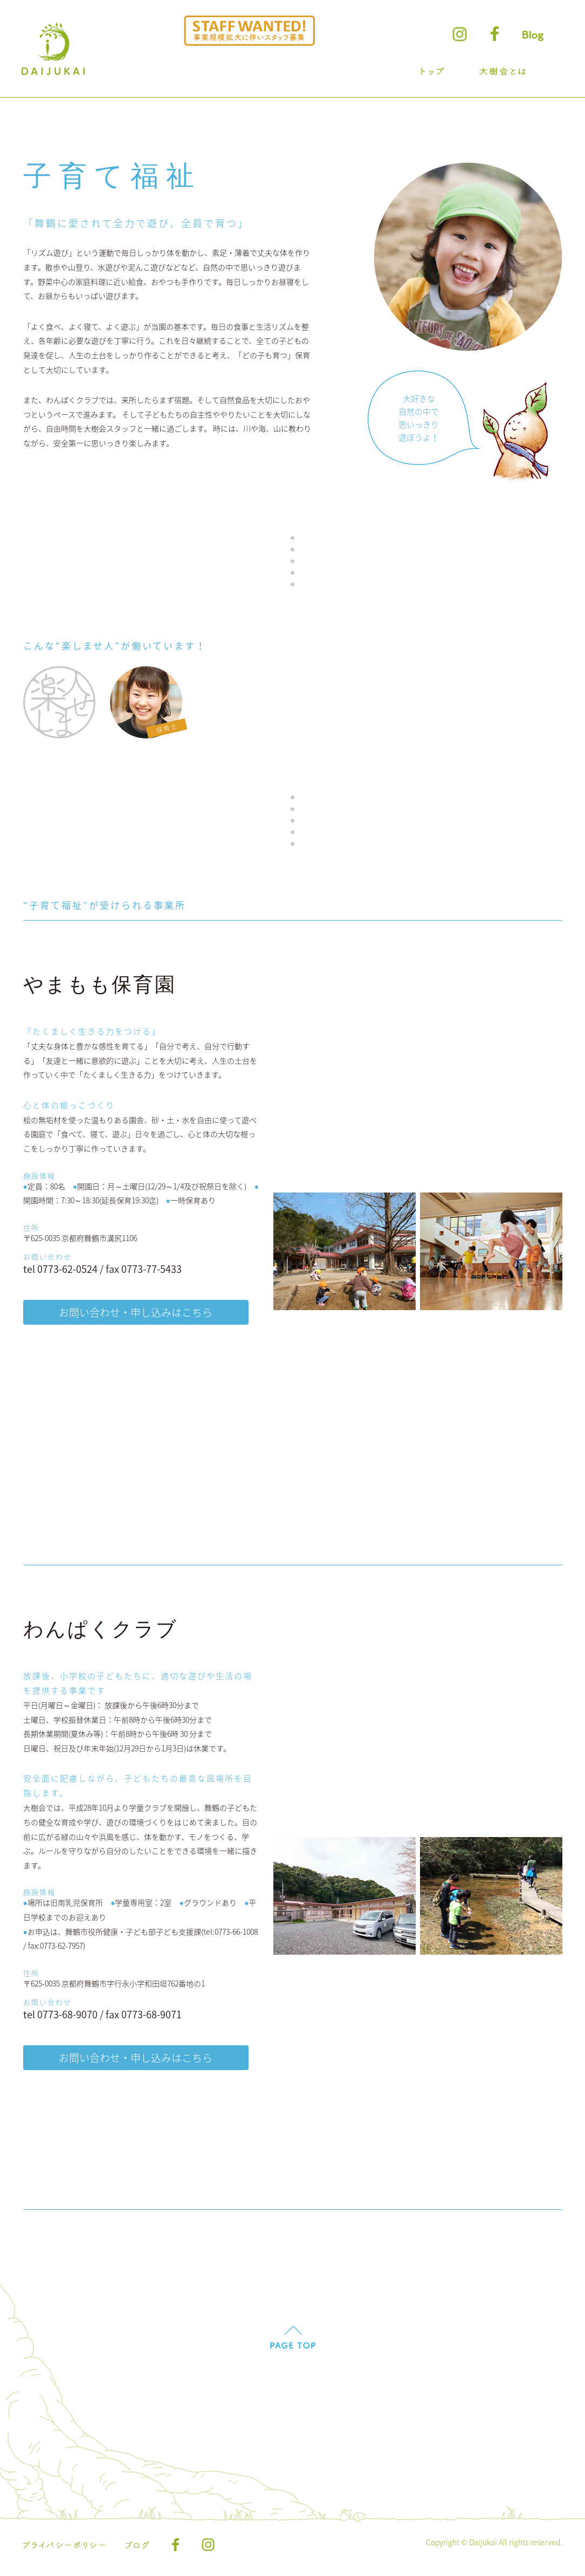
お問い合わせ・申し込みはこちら (136, 1312)
